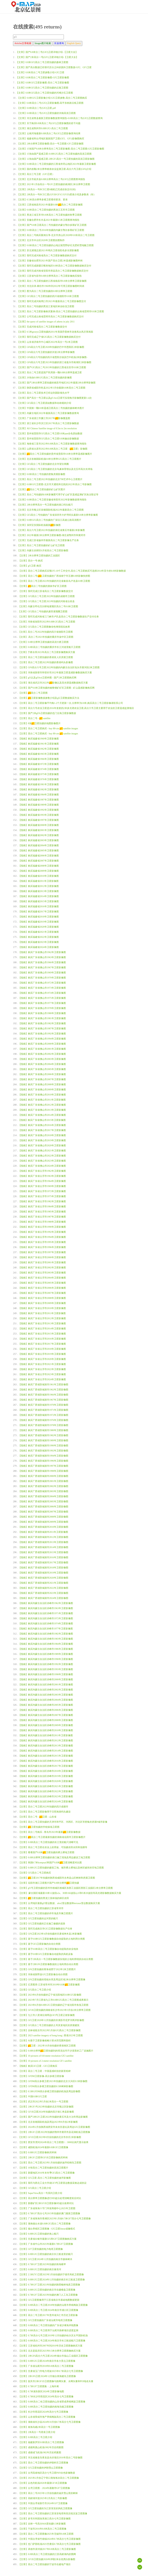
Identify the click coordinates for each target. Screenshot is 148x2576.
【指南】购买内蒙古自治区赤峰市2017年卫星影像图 (45, 1766)
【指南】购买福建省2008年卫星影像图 (38, 866)
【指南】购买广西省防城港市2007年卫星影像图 (43, 1511)
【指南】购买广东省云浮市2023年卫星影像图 (42, 1374)
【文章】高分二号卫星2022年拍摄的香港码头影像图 (45, 662)
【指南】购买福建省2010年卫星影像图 (38, 876)
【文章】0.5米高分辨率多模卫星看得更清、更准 (42, 199)
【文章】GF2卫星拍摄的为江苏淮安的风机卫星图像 (45, 2508)
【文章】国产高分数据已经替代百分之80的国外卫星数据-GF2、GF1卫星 (54, 67)
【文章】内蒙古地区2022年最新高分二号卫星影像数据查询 (48, 413)
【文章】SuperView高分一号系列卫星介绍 (40, 2193)
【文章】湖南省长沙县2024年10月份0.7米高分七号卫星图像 (49, 2422)
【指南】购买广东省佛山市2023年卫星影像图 (42, 1161)
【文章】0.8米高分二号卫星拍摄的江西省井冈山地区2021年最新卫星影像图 (56, 164)
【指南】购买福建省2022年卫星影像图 (38, 937)
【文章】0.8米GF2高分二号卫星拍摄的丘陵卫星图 (42, 87)
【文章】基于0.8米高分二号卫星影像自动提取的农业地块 (48, 1949)
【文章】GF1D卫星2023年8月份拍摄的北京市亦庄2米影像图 (49, 2137)
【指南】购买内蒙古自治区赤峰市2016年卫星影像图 (45, 1761)
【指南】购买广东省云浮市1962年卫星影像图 (42, 1171)
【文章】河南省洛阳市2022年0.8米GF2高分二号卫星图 (46, 621)
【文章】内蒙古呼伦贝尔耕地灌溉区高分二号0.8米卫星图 (48, 606)
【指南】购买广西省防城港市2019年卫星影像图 (43, 1572)
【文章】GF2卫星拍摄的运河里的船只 (38, 1918)
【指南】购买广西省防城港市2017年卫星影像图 (43, 1562)
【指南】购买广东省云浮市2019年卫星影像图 (42, 1354)
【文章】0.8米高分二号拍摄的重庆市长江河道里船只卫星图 (49, 647)
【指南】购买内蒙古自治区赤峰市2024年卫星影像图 (45, 1801)
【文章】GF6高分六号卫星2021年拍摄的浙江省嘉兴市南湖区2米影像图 (54, 362)
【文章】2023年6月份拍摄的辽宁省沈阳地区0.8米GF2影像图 (49, 1995)
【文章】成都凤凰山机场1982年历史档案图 (41, 2447)
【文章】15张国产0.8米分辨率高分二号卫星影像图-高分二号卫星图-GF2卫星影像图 (60, 148)
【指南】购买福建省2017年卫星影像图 (38, 911)
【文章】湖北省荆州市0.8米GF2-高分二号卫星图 (42, 128)
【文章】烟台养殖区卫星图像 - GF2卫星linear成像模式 (46, 2228)
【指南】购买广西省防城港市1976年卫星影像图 (43, 1420)
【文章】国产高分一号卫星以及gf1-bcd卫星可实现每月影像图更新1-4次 (54, 398)
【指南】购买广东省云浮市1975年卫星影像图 (42, 1196)
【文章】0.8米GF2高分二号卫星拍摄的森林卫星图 (42, 62)
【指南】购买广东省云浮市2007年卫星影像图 (42, 1293)
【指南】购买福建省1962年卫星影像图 (38, 749)
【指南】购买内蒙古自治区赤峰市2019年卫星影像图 (45, 1776)
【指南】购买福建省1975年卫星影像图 (38, 774)
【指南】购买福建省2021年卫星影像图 (38, 932)
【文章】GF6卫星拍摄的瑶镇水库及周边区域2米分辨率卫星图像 (52, 1979)
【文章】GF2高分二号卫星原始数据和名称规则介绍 (44, 403)
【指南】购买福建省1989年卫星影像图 (38, 805)
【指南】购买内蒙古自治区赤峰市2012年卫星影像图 (45, 1740)
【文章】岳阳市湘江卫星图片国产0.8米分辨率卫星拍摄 (48, 1883)
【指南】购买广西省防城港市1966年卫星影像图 (43, 1394)
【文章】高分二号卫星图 (33, 693)
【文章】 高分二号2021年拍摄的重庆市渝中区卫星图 (45, 637)
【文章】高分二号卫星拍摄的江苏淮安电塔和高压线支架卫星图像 (52, 2513)
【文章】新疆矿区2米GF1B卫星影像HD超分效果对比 (46, 2203)
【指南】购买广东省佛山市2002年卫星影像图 (42, 1054)
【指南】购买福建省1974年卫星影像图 (38, 769)
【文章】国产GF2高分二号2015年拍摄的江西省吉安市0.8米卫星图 (51, 367)
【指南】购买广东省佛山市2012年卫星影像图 (42, 1105)
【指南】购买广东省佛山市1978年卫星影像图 (42, 1008)
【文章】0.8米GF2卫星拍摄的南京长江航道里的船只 (45, 2254)
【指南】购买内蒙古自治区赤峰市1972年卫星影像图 (45, 1618)
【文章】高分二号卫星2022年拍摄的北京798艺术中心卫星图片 (49, 479)
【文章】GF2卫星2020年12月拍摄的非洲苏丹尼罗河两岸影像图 (51, 2020)
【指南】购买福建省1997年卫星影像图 (38, 820)
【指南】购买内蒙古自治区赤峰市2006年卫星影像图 (45, 1710)
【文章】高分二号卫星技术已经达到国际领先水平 (43, 393)
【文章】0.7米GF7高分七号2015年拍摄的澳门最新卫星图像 (49, 2213)
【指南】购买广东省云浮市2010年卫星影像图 (42, 1308)
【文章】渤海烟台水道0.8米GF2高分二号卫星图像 (44, 2223)
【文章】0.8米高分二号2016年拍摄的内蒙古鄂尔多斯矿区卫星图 (50, 230)
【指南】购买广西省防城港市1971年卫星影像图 (43, 1410)
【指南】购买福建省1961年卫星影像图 (38, 743)
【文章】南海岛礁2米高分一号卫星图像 (39, 2427)
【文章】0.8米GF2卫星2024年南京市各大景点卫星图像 (46, 2361)
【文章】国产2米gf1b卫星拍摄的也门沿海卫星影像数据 (47, 713)
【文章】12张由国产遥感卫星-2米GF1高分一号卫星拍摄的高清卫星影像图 (56, 159)
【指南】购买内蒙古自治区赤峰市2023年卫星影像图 (45, 1796)
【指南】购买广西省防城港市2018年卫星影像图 (43, 1567)
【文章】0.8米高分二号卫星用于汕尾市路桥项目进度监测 (48, 2330)
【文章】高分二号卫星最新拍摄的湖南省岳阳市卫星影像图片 (52, 1837)
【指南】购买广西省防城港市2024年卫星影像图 (43, 1598)
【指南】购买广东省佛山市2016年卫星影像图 (42, 1125)
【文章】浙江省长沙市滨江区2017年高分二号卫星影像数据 (48, 423)
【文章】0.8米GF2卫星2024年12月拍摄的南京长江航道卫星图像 (51, 2279)
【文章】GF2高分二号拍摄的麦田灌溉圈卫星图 (42, 611)
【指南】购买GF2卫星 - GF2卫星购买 (37, 2066)
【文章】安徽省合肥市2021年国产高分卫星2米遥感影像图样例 (49, 260)
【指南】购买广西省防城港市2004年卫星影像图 (43, 1496)
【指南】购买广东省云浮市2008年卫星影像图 (42, 1298)
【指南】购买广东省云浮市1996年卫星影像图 (42, 1247)
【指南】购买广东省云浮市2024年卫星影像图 (42, 1379)
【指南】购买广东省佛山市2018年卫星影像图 (42, 1135)
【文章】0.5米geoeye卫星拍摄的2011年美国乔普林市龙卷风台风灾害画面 (55, 332)
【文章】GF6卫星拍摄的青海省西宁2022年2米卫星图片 (47, 1969)
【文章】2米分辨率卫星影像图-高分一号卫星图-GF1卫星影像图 (50, 143)
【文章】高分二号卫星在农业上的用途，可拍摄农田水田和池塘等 (52, 1847)
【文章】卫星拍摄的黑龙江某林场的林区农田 (43, 1898)
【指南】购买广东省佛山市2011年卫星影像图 (42, 1099)
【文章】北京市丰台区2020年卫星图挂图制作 (41, 240)
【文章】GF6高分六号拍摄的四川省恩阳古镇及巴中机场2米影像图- (52, 357)
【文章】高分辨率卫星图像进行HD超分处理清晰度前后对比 (49, 2198)
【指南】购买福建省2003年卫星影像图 (38, 840)
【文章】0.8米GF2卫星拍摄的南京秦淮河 (39, 2269)
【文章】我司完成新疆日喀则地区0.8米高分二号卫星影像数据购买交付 (54, 265)
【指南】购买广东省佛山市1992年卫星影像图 (42, 1033)
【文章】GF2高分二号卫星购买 (34, 1872)
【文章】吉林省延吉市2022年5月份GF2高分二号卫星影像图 (49, 2030)
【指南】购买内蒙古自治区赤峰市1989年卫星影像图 (45, 1654)
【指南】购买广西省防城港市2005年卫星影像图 (43, 1501)
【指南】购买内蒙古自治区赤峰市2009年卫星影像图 (45, 1725)
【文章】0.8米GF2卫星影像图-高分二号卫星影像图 (42, 82)
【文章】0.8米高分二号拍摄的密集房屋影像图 (41, 474)
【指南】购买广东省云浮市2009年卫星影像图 (42, 1303)
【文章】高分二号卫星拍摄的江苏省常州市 (41, 1908)
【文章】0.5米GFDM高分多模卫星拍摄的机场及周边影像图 (49, 2091)
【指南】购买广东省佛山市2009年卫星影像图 (42, 1089)
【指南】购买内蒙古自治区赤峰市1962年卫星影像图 (45, 1603)
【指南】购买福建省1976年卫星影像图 (38, 779)
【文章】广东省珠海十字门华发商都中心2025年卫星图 (46, 2208)
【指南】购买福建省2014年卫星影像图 (38, 896)
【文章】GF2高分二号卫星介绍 (34, 1989)
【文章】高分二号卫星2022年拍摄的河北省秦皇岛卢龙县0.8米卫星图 (54, 581)
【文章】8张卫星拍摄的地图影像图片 (39, 723)
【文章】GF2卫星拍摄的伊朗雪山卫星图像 (40, 2467)
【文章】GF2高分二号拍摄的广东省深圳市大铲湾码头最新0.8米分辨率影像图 (57, 515)
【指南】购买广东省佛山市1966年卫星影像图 (42, 962)
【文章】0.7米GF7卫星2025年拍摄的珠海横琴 (42, 2264)
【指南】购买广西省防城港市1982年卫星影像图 (43, 1435)
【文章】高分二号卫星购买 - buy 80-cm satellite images (48, 728)
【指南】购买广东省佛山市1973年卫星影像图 (42, 988)
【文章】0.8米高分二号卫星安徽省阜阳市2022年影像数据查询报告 (52, 499)
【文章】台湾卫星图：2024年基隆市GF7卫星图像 (44, 2488)
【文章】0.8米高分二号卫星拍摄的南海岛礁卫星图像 (46, 2406)
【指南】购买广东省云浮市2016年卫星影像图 (42, 1338)
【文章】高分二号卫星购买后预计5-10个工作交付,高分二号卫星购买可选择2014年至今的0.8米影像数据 (72, 571)
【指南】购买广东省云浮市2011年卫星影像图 (42, 1313)
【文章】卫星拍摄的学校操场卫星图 (39, 1827)
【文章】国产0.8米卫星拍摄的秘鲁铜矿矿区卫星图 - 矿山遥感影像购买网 (56, 688)
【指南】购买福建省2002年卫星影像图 (38, 835)
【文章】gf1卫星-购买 (29, 565)
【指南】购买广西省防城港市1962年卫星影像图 (43, 1389)
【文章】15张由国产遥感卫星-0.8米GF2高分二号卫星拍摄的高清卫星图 (54, 154)
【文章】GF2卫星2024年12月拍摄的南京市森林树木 (45, 2259)
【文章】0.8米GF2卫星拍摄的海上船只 (38, 2234)
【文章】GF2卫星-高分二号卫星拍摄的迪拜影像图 (44, 2178)
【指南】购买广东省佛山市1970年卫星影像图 (42, 977)
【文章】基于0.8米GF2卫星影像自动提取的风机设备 (45, 1954)
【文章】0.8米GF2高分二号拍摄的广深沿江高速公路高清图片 (49, 520)
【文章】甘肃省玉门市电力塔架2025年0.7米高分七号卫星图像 (50, 2371)
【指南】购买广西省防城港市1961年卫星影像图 (43, 1384)
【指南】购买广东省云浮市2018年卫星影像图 (42, 1349)
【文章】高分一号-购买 (30, 560)
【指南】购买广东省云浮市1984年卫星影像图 (42, 1206)
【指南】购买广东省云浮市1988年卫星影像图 (42, 1222)
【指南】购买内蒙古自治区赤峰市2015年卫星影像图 (45, 1756)
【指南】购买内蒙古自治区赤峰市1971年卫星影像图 (45, 1613)
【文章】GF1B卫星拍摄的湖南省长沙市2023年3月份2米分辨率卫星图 (54, 2010)
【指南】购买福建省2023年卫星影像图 (38, 942)
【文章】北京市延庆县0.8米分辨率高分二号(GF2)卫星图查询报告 (51, 179)
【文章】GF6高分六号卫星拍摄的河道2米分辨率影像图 (46, 352)
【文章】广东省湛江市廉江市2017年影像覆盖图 (43, 418)
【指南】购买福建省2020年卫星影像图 (38, 927)
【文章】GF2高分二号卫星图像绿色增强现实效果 (44, 627)
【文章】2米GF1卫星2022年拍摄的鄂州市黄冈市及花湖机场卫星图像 (54, 2132)
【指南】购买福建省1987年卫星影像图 (38, 799)
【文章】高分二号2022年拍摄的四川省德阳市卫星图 (45, 632)
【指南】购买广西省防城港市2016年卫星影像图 (43, 1557)
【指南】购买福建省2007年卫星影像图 (38, 860)
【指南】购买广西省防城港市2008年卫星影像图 (43, 1516)
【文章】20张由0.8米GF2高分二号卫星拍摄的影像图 (44, 377)
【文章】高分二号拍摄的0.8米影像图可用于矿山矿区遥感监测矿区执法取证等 (58, 494)
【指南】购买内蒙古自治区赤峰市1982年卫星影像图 (45, 1633)
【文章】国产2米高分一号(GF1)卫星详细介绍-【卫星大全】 (47, 57)
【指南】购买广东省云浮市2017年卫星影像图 (42, 1344)
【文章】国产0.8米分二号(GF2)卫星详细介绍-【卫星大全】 (47, 52)
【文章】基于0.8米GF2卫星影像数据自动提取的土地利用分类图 (51, 1939)
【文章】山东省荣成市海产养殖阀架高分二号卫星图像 (46, 2417)
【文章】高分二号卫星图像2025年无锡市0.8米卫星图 (46, 2534)
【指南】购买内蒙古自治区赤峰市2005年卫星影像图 (45, 1705)
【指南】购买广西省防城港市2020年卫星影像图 (43, 1578)
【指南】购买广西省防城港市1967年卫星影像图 (43, 1400)
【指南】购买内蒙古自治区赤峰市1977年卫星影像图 (45, 1628)
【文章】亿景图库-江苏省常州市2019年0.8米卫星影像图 (49, 1984)
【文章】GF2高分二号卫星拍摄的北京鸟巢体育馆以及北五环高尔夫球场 (55, 469)
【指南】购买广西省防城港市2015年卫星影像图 (43, 1552)
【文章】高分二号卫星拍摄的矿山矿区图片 (41, 489)
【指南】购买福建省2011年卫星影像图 (38, 881)
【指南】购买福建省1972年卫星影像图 (38, 764)
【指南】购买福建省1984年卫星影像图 (38, 794)
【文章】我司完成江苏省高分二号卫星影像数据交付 (45, 591)
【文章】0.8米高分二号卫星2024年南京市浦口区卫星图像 (48, 2310)
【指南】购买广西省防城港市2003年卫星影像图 (43, 1491)
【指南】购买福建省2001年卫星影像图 (38, 830)
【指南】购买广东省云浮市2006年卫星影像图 (42, 1288)
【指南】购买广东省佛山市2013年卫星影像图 (42, 1110)
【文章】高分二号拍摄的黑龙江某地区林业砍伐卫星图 (45, 306)
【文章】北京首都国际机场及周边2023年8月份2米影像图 (48, 2122)
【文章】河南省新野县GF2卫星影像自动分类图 (43, 1974)
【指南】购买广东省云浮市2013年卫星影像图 (42, 1323)
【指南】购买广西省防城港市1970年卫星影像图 (43, 1405)
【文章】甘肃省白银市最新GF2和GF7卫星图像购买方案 (47, 2239)
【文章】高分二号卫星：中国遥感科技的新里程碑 (44, 2071)
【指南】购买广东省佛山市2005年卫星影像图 (42, 1069)
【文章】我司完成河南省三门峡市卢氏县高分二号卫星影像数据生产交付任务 (58, 616)
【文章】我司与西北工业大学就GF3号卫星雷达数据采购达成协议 (52, 2183)
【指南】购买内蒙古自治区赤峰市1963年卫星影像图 (45, 1608)
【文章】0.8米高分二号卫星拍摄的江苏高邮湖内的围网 (47, 2554)
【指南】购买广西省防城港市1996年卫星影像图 (43, 1461)
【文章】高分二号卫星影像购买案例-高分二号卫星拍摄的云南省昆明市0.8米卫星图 (60, 311)
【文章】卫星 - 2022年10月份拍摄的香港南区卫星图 (47, 2045)
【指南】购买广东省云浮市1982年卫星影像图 (42, 1201)
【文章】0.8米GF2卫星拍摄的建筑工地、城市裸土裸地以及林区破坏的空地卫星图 (61, 1867)
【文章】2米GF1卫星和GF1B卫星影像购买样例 (43, 2157)
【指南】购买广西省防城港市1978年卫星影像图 (43, 1425)
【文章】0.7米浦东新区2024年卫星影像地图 (41, 2391)
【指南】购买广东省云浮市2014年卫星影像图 (42, 1328)
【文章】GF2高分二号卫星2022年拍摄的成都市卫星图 (46, 596)
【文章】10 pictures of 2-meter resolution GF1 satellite (45, 2061)
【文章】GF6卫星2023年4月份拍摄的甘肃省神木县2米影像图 (50, 1934)
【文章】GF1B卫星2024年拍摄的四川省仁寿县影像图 (46, 2112)
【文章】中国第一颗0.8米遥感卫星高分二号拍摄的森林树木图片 (50, 408)
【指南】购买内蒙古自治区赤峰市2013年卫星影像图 (45, 1745)
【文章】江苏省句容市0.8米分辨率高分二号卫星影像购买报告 (49, 276)
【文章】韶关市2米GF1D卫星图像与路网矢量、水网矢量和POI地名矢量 (55, 2381)
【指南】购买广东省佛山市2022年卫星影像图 (42, 1155)
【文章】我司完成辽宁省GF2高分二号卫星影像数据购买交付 (49, 337)
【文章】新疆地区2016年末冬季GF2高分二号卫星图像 (46, 2173)
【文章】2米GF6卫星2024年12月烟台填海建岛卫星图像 (47, 2376)
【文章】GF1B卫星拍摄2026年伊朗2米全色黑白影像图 (46, 2559)
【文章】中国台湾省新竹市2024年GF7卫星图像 (43, 2503)
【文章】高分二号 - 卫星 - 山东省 (37, 1817)
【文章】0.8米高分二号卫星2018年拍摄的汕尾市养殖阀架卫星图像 (53, 2305)
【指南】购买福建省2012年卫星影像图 (38, 886)
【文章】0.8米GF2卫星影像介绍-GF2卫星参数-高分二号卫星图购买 (52, 98)
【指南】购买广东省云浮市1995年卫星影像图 (42, 1242)
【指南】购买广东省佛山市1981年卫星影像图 (42, 1018)
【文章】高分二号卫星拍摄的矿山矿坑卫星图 (41, 545)
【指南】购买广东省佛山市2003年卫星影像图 (42, 1059)
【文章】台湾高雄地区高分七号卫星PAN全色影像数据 (46, 2473)
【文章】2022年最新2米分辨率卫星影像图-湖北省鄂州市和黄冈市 (51, 535)
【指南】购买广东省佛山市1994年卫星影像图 (42, 1038)
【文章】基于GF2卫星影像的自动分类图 (39, 1944)
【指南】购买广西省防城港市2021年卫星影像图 (43, 1583)
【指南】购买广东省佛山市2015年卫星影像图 (42, 1120)
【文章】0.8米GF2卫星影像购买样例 (37, 2152)
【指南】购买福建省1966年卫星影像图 (38, 759)
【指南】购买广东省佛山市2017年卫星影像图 (42, 1130)
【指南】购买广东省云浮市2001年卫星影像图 (42, 1262)
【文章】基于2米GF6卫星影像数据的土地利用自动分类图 (48, 1964)
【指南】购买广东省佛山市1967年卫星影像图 (42, 967)
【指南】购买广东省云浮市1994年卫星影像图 (42, 1237)
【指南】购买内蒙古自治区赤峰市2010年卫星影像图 (45, 1730)
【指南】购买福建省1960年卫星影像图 (38, 738)
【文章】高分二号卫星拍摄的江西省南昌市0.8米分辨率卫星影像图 (52, 281)
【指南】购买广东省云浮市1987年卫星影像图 (42, 1216)
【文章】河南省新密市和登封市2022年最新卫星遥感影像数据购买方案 (55, 672)
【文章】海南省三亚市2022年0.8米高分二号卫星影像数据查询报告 (52, 443)
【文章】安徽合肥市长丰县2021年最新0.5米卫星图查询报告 (48, 220)
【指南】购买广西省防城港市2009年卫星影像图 (43, 1522)
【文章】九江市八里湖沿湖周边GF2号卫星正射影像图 (46, 2015)
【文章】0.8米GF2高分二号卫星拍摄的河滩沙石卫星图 (44, 93)
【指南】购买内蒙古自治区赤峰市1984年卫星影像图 (45, 1644)
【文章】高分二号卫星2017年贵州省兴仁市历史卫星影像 (48, 2315)
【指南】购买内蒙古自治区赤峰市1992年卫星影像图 (45, 1664)
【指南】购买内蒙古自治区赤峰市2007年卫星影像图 (45, 1715)
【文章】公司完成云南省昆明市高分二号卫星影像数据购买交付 (50, 316)
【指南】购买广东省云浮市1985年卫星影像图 (42, 1211)
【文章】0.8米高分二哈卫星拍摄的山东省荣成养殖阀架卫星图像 (52, 2401)
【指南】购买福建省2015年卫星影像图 (38, 901)
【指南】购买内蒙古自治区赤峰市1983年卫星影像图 (45, 1639)
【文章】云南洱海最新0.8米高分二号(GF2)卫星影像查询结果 (49, 133)
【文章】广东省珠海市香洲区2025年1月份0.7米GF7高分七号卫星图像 (54, 2218)
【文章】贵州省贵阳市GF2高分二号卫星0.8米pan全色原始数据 (49, 433)
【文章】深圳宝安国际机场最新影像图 (39, 525)
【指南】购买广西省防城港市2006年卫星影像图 (43, 1506)
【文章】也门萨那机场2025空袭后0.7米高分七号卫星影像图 (49, 2544)
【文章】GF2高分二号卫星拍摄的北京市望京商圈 (43, 464)
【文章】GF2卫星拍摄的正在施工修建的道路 (41, 1923)
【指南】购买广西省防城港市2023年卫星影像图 (43, 1593)
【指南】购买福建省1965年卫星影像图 (38, 754)
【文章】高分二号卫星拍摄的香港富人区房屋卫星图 (45, 657)
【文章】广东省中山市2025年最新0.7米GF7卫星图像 (45, 2244)
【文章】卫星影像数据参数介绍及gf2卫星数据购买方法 (48, 698)
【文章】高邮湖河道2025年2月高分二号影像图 (42, 2498)
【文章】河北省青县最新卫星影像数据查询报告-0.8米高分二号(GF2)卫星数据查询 (60, 118)
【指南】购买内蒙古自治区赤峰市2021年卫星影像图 (45, 1786)
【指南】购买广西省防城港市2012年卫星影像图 (43, 1537)
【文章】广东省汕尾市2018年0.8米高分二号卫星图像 (46, 2366)
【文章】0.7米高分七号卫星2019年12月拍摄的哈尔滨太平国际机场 (53, 2335)
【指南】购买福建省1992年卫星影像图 (38, 810)
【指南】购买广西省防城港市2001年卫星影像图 (43, 1481)
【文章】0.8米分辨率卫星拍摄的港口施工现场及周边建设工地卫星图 (54, 1857)
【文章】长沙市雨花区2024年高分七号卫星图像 (43, 2412)
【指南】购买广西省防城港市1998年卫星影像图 (43, 1471)
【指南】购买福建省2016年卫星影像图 (38, 906)
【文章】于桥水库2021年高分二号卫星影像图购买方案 (46, 652)
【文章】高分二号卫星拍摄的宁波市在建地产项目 (44, 2564)
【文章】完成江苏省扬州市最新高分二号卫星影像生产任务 (48, 540)
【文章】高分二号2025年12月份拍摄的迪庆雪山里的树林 (48, 2493)
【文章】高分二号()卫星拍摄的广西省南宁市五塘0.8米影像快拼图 (54, 576)
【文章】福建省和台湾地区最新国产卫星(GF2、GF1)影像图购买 (50, 138)
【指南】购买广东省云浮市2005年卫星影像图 (42, 1283)
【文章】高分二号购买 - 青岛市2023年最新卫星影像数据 (49, 1832)
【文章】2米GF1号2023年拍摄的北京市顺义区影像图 (46, 2106)
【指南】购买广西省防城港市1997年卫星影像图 (43, 1466)
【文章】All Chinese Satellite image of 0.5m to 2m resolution (47, 428)
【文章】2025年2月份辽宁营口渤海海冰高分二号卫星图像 (48, 2478)
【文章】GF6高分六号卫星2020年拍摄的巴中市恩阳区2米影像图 (50, 347)
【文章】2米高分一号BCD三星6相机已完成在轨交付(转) (46, 189)
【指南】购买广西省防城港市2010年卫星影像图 (43, 1527)
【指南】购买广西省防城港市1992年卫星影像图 (43, 1450)
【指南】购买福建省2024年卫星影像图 (38, 947)
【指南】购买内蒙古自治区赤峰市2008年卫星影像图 (45, 1720)
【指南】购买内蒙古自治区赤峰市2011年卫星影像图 (45, 1735)
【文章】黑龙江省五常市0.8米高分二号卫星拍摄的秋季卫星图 (49, 215)
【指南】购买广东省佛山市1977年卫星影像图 (42, 1003)
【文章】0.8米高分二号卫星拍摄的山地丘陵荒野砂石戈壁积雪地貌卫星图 (55, 245)
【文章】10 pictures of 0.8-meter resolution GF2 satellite (45, 2056)
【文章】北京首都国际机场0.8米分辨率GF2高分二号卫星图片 (49, 459)
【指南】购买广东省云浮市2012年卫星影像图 (42, 1318)
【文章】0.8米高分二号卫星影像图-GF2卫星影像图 (42, 77)
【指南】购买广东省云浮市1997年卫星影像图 (42, 1252)
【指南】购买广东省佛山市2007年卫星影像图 (42, 1079)
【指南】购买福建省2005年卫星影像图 (38, 850)
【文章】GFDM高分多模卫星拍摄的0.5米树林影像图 (45, 2086)
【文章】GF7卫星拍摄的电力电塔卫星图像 (40, 2249)
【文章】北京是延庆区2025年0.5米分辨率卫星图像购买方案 (49, 2351)
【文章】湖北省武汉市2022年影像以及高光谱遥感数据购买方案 (53, 682)
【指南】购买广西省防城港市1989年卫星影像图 (43, 1440)
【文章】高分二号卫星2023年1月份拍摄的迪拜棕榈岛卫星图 (49, 2162)
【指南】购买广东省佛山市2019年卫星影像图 (42, 1140)
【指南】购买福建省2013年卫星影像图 (38, 891)
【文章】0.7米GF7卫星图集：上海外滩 (38, 2386)
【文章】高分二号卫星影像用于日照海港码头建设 (44, 1811)
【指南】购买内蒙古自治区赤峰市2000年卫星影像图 (45, 1679)
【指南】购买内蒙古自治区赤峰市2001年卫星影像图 (45, 1684)
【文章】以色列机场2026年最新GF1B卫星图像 (42, 2483)
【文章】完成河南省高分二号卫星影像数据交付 (42, 326)
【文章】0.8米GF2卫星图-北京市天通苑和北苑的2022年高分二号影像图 (54, 484)
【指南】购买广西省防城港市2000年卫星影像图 (43, 1476)
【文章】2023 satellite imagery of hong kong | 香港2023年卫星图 (50, 2035)
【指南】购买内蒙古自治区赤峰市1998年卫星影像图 (45, 1674)
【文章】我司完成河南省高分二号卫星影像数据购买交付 (47, 255)
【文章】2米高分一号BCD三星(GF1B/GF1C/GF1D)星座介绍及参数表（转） (56, 194)
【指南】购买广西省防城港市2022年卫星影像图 (43, 1588)
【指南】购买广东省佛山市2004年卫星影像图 (42, 1064)
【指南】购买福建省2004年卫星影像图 (38, 845)
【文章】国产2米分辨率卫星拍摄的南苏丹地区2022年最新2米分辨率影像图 (56, 382)
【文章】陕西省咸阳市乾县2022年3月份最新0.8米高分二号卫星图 (51, 388)
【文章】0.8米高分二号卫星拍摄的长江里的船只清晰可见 (48, 1842)
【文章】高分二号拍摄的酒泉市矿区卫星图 (42, 586)
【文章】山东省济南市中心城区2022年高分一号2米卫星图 (47, 342)
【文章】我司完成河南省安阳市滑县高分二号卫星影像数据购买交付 (52, 271)
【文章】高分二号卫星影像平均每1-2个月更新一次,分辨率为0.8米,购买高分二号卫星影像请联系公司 (70, 703)
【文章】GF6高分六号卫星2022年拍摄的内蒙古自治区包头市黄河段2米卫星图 (59, 667)
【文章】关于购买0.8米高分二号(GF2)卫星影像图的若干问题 (49, 123)
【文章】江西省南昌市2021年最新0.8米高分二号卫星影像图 (50, 204)
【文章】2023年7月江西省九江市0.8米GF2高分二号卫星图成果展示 (53, 2000)
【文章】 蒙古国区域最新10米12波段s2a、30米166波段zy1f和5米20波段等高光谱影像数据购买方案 (69, 1893)
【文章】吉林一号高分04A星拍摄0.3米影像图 (42, 2523)
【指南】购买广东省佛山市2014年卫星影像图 (42, 1115)
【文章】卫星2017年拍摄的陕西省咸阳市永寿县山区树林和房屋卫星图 (56, 1878)
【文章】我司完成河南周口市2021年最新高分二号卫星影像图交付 (51, 301)
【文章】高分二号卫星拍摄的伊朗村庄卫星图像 (43, 2462)
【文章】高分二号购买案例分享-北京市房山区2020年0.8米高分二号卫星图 (55, 235)
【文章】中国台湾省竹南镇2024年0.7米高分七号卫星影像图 (49, 2539)
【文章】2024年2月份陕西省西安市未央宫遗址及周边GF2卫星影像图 (54, 2127)
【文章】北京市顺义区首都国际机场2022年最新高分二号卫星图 (50, 510)
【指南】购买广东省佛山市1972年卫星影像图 (42, 983)
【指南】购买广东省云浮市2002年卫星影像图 (42, 1267)
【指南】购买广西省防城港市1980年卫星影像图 (43, 1430)
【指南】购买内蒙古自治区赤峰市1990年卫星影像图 (45, 1659)
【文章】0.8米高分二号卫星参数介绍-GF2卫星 (40, 72)
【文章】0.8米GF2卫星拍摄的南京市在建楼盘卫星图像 (46, 2289)
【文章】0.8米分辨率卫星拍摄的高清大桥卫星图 (43, 642)
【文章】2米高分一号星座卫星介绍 (36, 2432)
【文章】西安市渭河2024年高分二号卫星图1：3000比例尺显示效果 (53, 2142)
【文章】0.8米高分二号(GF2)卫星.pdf (36, 108)
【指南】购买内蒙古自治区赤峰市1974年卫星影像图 (45, 1623)
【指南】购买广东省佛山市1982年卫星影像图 (42, 1023)
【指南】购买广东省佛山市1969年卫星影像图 (42, 972)
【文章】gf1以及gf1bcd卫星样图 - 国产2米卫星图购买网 (47, 677)
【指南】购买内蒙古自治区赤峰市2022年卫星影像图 (45, 1791)
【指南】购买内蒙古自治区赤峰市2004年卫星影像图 (45, 1700)
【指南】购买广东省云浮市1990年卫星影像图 (42, 1227)
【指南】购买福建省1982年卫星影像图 (38, 789)
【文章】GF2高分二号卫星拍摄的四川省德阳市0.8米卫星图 (48, 296)
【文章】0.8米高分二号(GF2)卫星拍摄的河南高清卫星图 (46, 113)
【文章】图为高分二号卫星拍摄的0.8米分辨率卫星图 (44, 291)
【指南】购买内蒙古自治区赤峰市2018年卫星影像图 (45, 1771)
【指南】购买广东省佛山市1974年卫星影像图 (42, 993)
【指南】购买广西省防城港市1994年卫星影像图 (43, 1455)
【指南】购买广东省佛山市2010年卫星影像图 (42, 1094)
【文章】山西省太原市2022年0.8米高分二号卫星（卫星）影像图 (52, 449)
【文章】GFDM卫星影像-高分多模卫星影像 (41, 2076)
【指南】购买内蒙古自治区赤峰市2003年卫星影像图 (45, 1694)
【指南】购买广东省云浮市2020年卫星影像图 (42, 1359)
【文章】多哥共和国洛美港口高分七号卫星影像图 (44, 2518)
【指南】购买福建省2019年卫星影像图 (38, 921)
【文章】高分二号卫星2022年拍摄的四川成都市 (43, 1806)
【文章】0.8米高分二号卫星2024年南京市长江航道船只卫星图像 (52, 2340)
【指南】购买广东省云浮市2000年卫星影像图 (42, 1257)
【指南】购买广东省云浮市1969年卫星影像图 (42, 1186)
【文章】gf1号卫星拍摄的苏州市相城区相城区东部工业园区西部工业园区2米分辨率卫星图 (65, 1888)
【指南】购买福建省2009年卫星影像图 (38, 871)
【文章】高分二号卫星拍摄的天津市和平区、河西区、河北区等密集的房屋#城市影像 (62, 1822)
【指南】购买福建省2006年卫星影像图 (38, 855)
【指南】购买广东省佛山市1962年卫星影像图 (42, 952)
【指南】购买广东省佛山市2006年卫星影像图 (42, 1074)
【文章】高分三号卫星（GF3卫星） (36, 174)
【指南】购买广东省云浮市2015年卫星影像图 (42, 1333)
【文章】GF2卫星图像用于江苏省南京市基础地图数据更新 (49, 2300)
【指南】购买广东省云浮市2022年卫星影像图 (42, 1369)
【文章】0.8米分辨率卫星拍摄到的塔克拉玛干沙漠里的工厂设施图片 (55, 2050)
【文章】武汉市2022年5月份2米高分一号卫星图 (43, 2101)
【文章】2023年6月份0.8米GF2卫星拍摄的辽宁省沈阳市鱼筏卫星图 (53, 2005)
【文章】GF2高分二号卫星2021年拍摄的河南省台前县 (46, 601)
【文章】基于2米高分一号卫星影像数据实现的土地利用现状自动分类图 (55, 1959)
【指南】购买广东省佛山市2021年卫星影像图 (42, 1150)
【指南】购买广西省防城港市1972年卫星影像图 (43, 1415)
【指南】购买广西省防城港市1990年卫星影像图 (43, 1445)
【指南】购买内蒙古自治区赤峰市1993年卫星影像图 (45, 1669)
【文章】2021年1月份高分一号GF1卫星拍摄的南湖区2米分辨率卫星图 (53, 184)
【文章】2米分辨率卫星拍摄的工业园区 (39, 555)
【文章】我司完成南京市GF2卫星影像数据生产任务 (45, 1928)
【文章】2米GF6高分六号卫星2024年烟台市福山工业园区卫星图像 (53, 2356)
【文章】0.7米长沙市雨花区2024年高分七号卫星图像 (46, 2396)
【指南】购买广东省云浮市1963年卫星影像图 (42, 1176)
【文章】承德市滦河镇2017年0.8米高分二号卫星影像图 (47, 2549)
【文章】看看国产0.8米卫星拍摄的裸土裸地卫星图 (46, 1852)
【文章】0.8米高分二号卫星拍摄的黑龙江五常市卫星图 (46, 210)
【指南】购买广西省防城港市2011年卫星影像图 (43, 1532)
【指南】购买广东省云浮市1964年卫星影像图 (42, 1181)
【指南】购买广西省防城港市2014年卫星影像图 (43, 1547)
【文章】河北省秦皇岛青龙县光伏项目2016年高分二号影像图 (50, 2457)
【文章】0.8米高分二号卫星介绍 (35, 2437)
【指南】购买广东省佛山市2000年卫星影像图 (42, 1044)
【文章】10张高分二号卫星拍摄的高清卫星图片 (43, 2167)
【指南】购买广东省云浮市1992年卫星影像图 (42, 1232)
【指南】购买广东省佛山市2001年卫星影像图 (42, 1049)
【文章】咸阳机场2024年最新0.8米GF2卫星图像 (43, 2147)
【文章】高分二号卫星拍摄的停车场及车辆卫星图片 (45, 1913)
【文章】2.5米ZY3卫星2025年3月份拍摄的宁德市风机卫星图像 (51, 2274)
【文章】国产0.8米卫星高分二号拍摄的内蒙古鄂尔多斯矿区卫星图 (52, 225)
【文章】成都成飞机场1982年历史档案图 (39, 2452)
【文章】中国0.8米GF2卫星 (32, 2096)
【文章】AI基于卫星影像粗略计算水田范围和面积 (44, 2040)
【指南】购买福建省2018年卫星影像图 (38, 916)
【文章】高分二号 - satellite (34, 718)
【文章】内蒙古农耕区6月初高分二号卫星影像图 (42, 550)
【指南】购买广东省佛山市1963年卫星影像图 (42, 957)
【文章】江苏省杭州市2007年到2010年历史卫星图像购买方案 (50, 2345)
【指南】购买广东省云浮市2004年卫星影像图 (42, 1277)
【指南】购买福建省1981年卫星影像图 (38, 784)
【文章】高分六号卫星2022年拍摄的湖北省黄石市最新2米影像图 (51, 530)
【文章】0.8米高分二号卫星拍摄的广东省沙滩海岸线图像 (48, 2325)
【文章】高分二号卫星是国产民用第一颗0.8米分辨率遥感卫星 (49, 372)
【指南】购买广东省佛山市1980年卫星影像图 (42, 1013)
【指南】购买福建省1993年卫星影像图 (38, 815)
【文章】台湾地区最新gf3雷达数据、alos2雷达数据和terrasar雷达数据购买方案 (59, 1903)
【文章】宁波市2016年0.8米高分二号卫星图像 (42, 2529)
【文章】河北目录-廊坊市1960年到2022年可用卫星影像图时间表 (50, 286)
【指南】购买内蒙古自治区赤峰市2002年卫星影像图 (45, 1689)
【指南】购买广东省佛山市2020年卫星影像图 (42, 1145)
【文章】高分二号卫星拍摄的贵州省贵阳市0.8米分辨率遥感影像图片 (54, 454)
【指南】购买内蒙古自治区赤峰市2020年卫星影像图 (45, 1781)
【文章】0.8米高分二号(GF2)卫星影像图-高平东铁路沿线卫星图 (50, 103)
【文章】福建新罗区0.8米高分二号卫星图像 (41, 2442)
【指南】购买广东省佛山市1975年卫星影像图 (42, 998)
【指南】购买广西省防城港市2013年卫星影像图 (43, 1542)
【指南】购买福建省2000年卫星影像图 (38, 825)
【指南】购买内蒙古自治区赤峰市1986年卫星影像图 (45, 1649)
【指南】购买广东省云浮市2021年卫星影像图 (42, 1364)
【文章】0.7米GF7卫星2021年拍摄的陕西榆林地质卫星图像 (49, 2284)
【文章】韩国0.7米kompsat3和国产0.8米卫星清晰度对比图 (50, 1862)
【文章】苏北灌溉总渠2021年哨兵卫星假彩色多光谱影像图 (48, 250)
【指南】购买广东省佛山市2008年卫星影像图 (42, 1084)
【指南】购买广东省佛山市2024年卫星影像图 (42, 1166)
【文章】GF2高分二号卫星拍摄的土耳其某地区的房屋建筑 (49, 2025)
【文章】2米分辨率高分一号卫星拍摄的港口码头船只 (45, 504)
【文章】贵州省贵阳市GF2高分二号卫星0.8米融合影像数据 (48, 438)
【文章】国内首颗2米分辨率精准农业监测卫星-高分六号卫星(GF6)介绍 (54, 169)
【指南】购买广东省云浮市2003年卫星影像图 (42, 1272)
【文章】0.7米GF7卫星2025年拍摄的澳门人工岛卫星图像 (48, 2295)
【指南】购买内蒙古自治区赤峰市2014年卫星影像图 (45, 1750)
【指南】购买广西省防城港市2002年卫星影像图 (43, 1486)
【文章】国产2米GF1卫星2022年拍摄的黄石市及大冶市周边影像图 (53, 2117)
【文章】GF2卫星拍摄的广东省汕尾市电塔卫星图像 (45, 2320)
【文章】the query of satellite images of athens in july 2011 (46, 321)
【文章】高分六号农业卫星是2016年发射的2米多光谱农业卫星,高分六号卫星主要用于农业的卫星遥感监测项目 (76, 708)
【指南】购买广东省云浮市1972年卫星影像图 (42, 1191)
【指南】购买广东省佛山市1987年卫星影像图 (42, 1028)
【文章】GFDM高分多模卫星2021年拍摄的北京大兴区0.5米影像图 (53, 2081)
